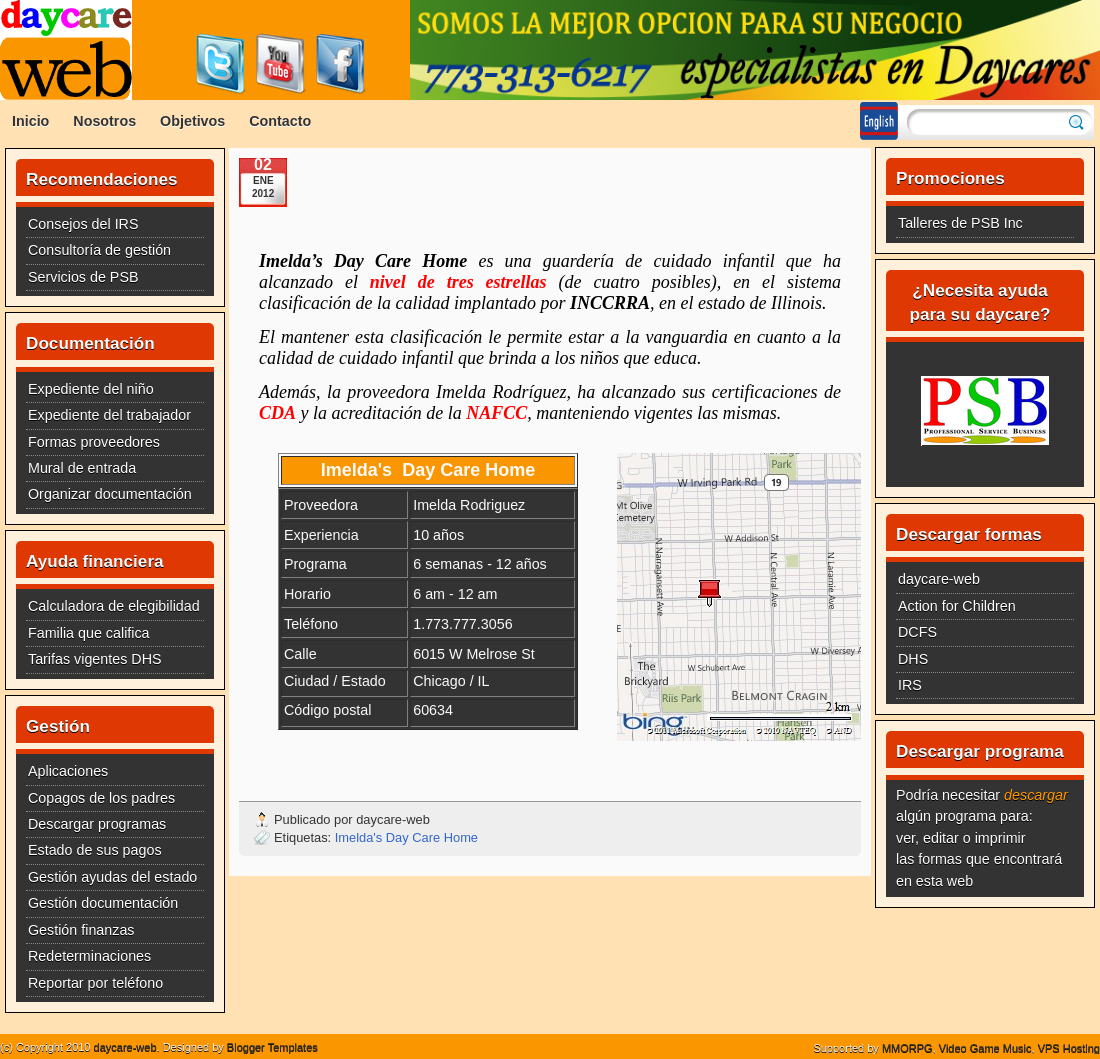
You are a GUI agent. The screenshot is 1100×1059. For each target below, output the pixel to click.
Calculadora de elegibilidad (114, 606)
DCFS (917, 632)
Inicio (30, 121)
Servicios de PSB (83, 277)
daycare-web (939, 579)
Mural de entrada (82, 468)
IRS (910, 685)
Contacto (280, 121)
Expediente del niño (91, 389)
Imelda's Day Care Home (406, 837)
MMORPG (907, 1048)
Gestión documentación (103, 903)
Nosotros (104, 121)
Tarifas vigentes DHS (95, 659)
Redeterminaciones (89, 956)
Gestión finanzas (81, 930)
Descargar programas (97, 824)
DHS (913, 659)
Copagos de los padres (101, 798)
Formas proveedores (94, 442)
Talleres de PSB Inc (960, 223)
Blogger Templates (272, 1047)
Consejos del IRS (83, 224)
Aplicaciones (68, 771)
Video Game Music (985, 1048)
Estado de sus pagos (95, 850)
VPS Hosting (1069, 1048)
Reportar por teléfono (95, 983)
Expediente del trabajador (109, 415)
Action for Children (957, 606)
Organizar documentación (110, 494)
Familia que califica (89, 633)
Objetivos (192, 121)
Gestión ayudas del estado (112, 877)
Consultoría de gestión (99, 250)
